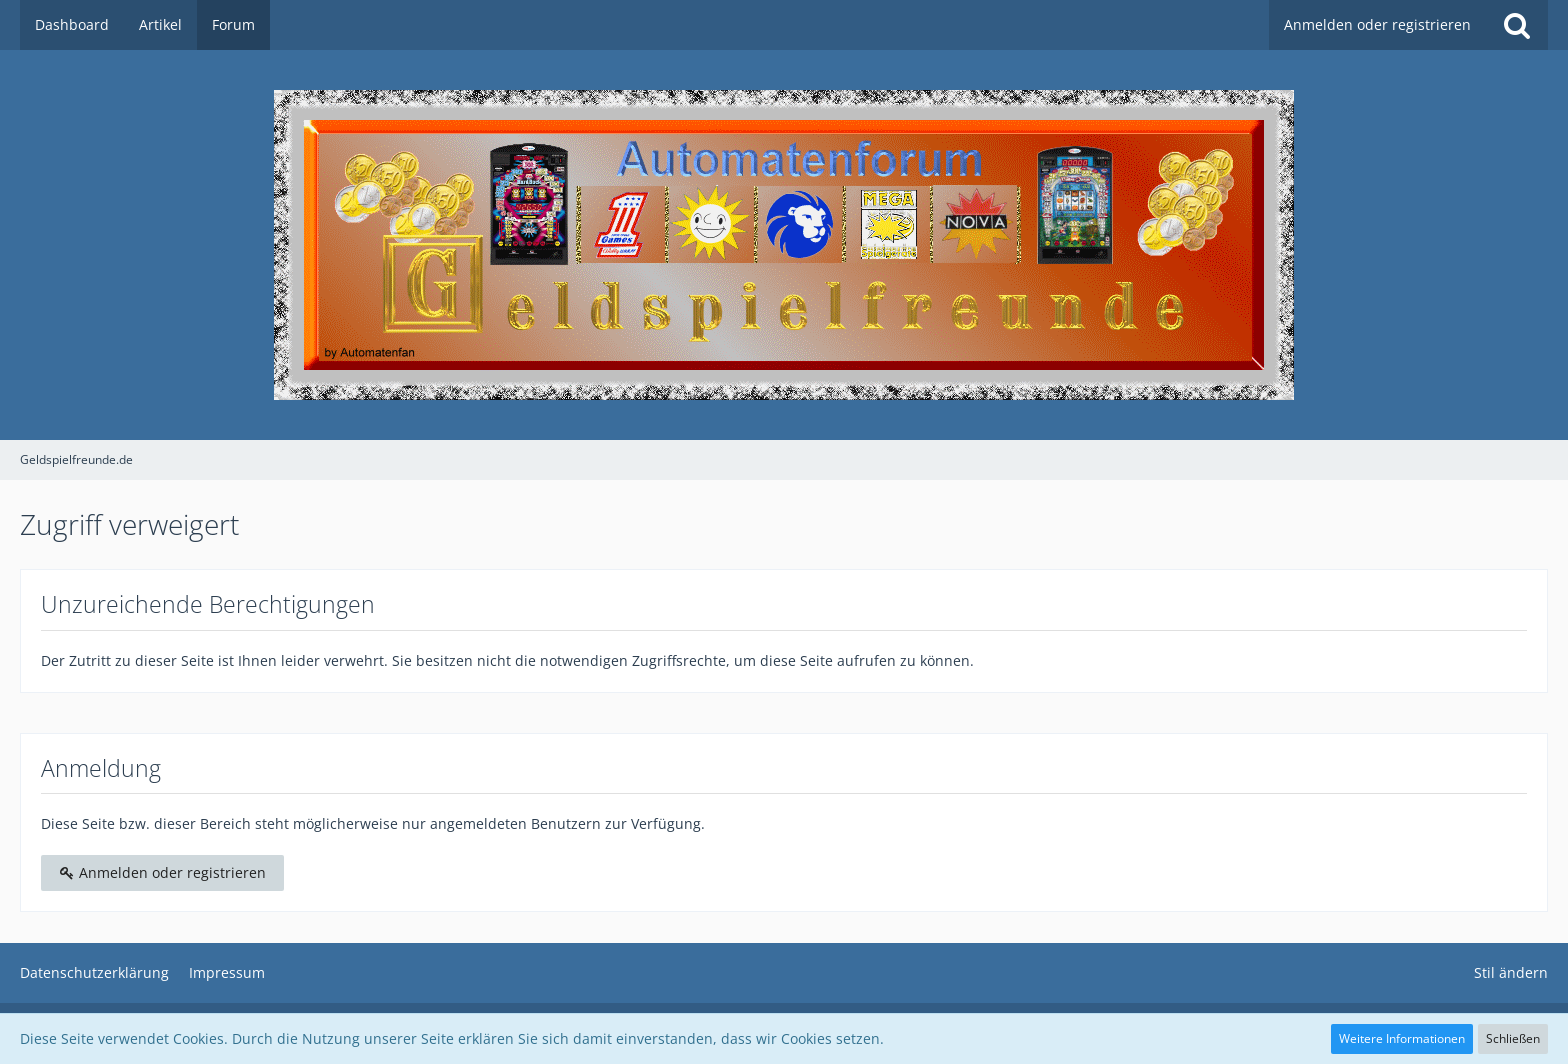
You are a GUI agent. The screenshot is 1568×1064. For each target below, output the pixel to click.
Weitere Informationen (1402, 1038)
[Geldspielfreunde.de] (784, 245)
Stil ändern (1511, 972)
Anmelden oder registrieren (1377, 24)
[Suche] (1517, 25)
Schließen (1513, 1038)
